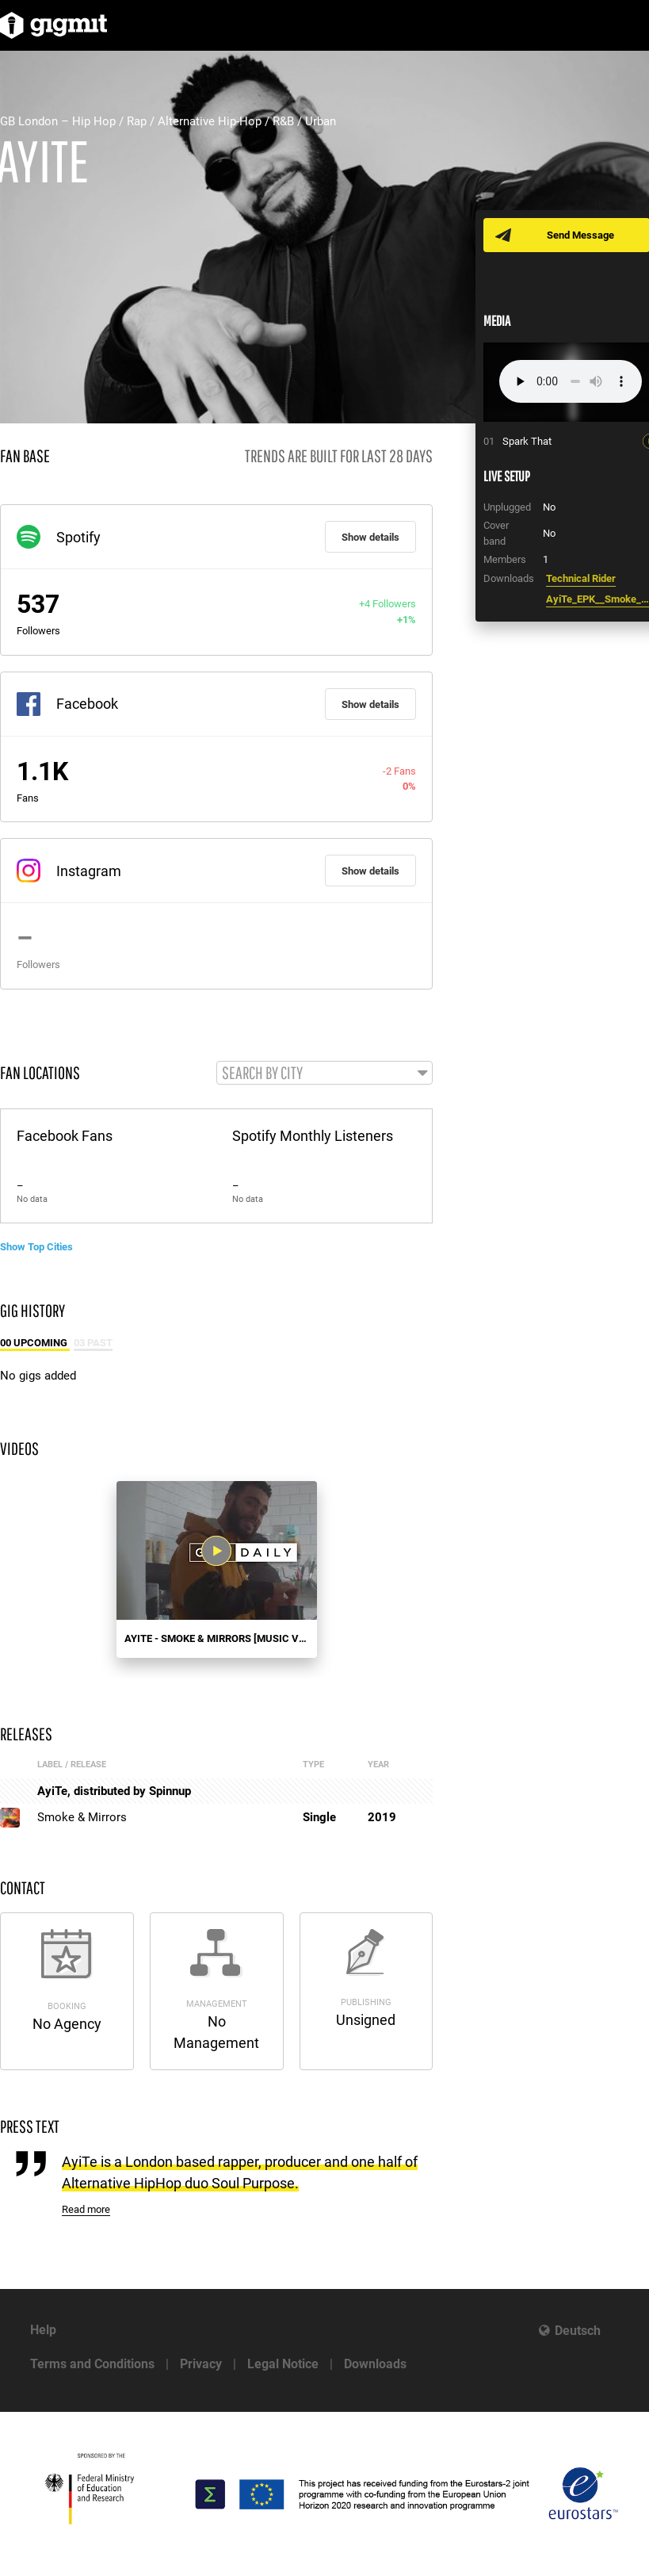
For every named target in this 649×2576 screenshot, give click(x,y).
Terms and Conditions (92, 2363)
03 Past (93, 1343)
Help (43, 2329)
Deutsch (578, 2330)
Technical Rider (581, 578)
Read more (86, 2209)
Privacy (201, 2363)
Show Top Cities (36, 1247)
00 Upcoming (35, 1343)
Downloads (375, 2363)
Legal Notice (283, 2363)
